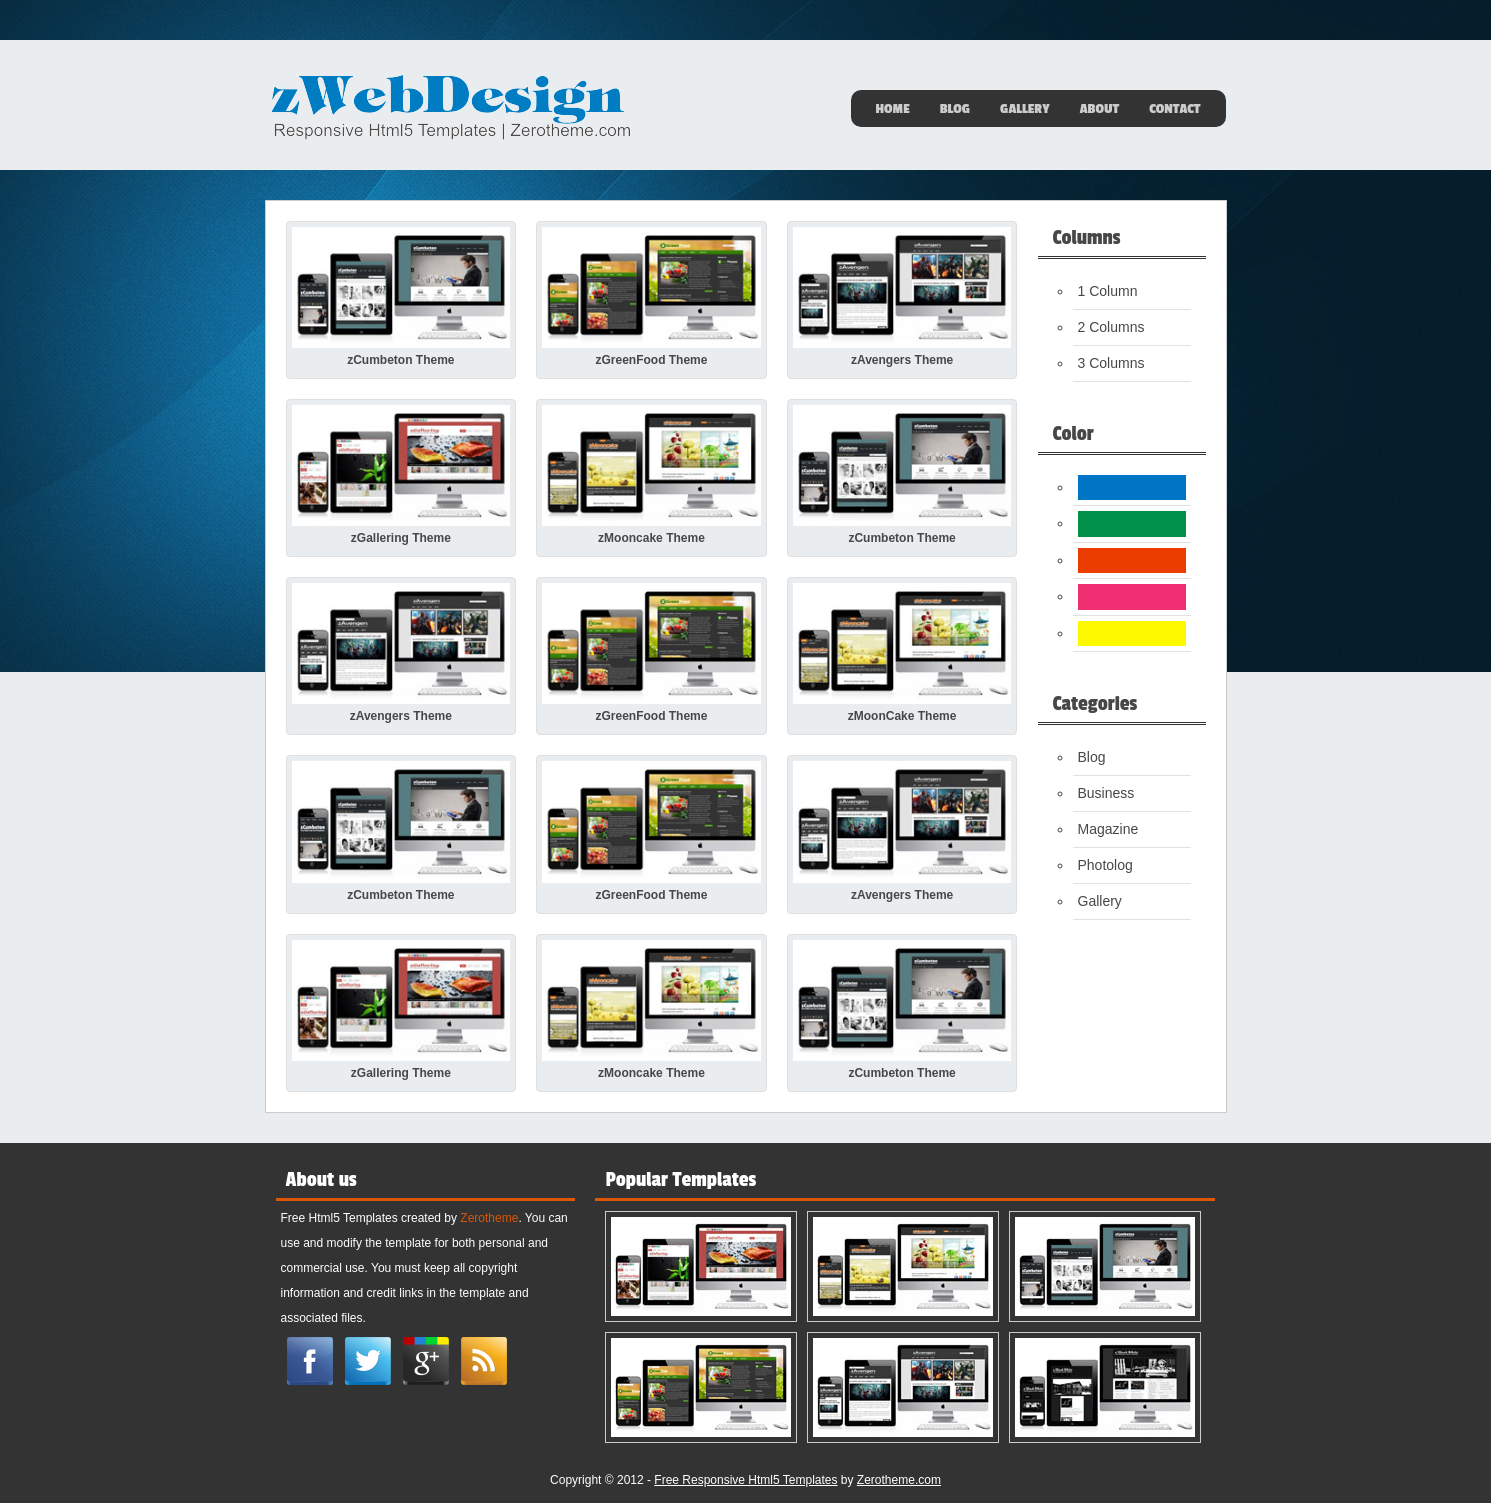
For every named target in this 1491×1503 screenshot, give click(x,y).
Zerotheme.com (899, 1480)
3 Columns (1111, 363)
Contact (1174, 109)
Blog (955, 109)
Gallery (1025, 109)
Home (893, 109)
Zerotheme (489, 1218)
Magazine (1108, 829)
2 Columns (1111, 327)
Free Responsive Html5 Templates (745, 1480)
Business (1106, 793)
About (1100, 109)
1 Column (1108, 291)
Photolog (1105, 865)
